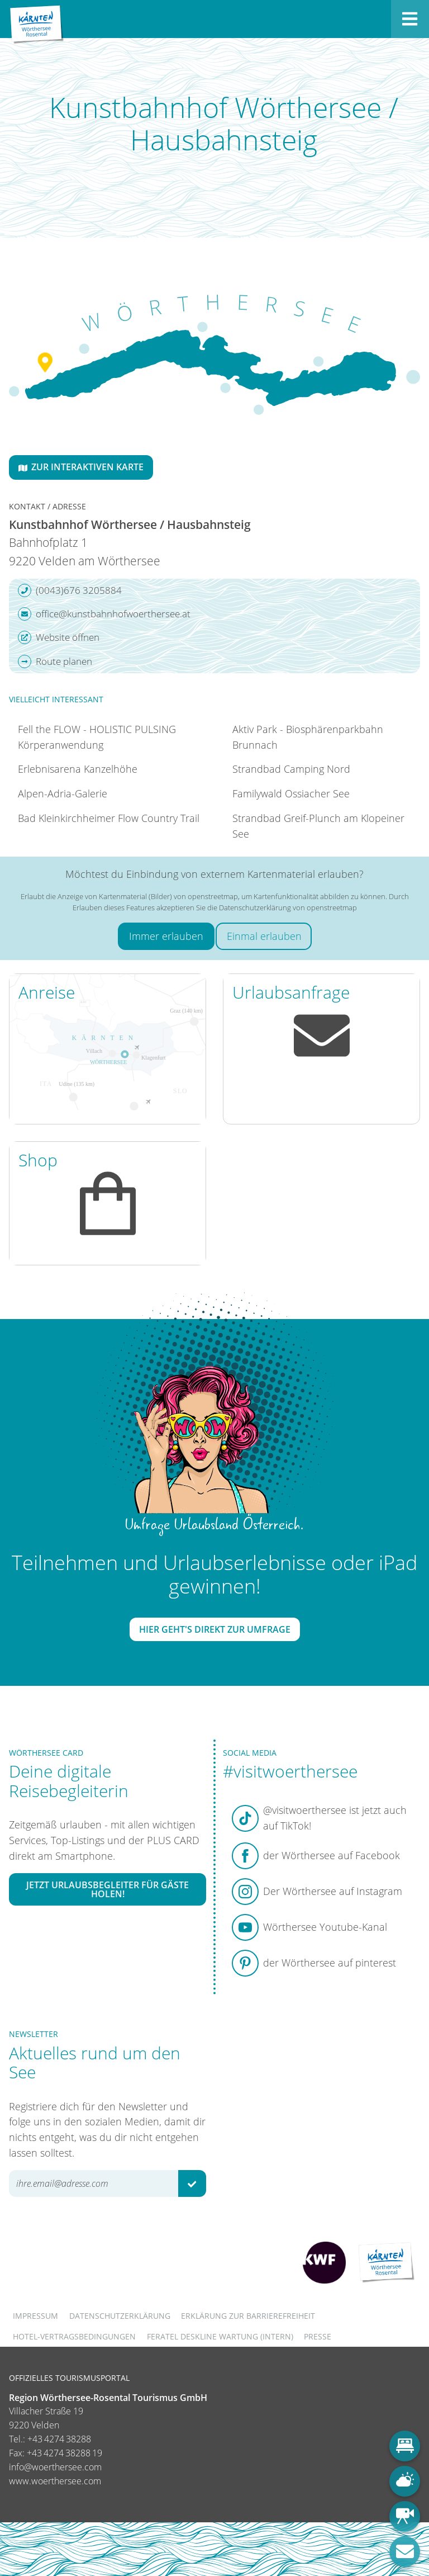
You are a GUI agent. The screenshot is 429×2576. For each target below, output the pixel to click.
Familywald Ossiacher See (291, 793)
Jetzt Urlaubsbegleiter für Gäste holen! (107, 1889)
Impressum (35, 2315)
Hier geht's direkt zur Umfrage (214, 1629)
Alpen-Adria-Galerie (62, 793)
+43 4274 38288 (59, 2439)
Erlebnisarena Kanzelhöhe (77, 769)
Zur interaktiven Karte (81, 467)
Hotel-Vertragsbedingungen (74, 2336)
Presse (317, 2336)
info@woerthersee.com (55, 2467)
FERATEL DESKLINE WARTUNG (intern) (220, 2336)
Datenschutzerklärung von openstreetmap (288, 907)
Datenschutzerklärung (119, 2315)
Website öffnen (58, 637)
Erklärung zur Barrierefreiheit (248, 2315)
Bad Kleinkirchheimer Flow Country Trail (108, 818)
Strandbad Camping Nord (291, 769)
